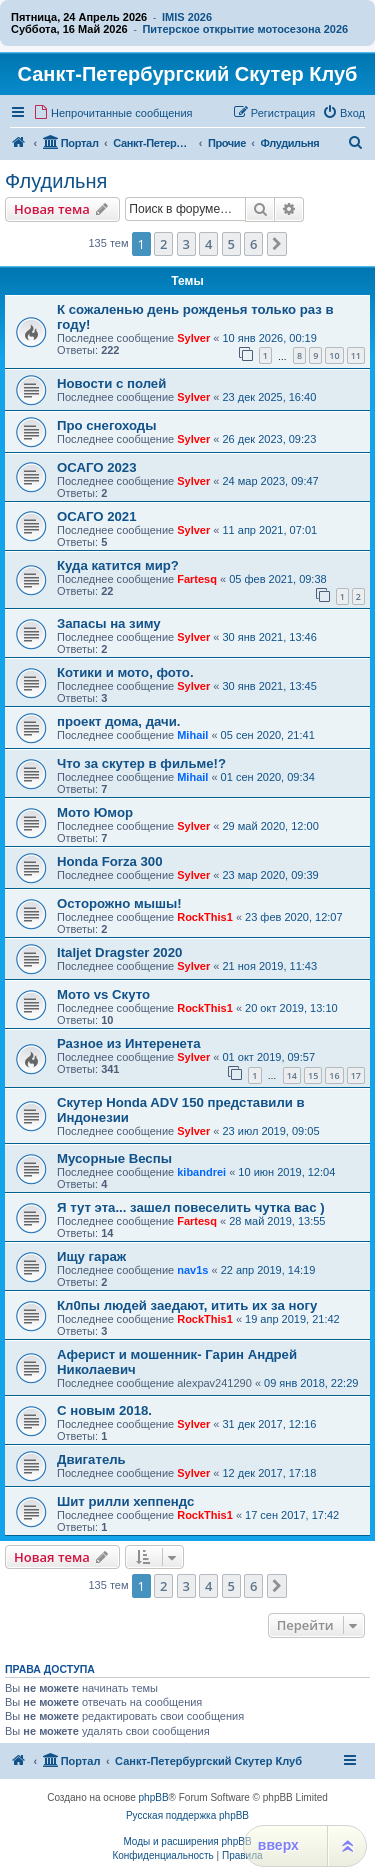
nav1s (192, 1270)
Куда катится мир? (118, 565)
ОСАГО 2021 (97, 516)
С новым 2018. (104, 1410)
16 (334, 1075)
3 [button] (186, 244)
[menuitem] (113, 113)
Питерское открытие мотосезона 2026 (245, 29)
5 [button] (231, 244)
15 (313, 1075)
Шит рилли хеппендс (125, 1501)
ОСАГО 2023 (97, 467)
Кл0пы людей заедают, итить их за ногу (187, 1305)
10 (334, 355)
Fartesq (197, 579)
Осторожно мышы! (119, 903)
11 (356, 355)
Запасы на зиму (109, 623)
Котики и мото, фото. (125, 672)
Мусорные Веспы (114, 1158)
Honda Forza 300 (110, 861)
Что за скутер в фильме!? (141, 763)
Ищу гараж (91, 1256)
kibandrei (201, 1172)
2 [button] (163, 244)
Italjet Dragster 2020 (119, 952)
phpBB (154, 1797)
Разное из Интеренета (129, 1043)
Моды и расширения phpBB (187, 1841)
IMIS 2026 (187, 17)
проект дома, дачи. (118, 721)
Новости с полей (111, 383)
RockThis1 (205, 917)
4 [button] (208, 244)
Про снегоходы (106, 425)
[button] (277, 244)
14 (292, 1075)
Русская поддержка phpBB (187, 1815)
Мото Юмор (95, 812)
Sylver (193, 338)
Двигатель (91, 1459)
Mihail (192, 735)
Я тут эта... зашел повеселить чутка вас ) (191, 1207)
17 (356, 1075)
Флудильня (56, 181)
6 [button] (253, 244)
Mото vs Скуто (103, 994)
